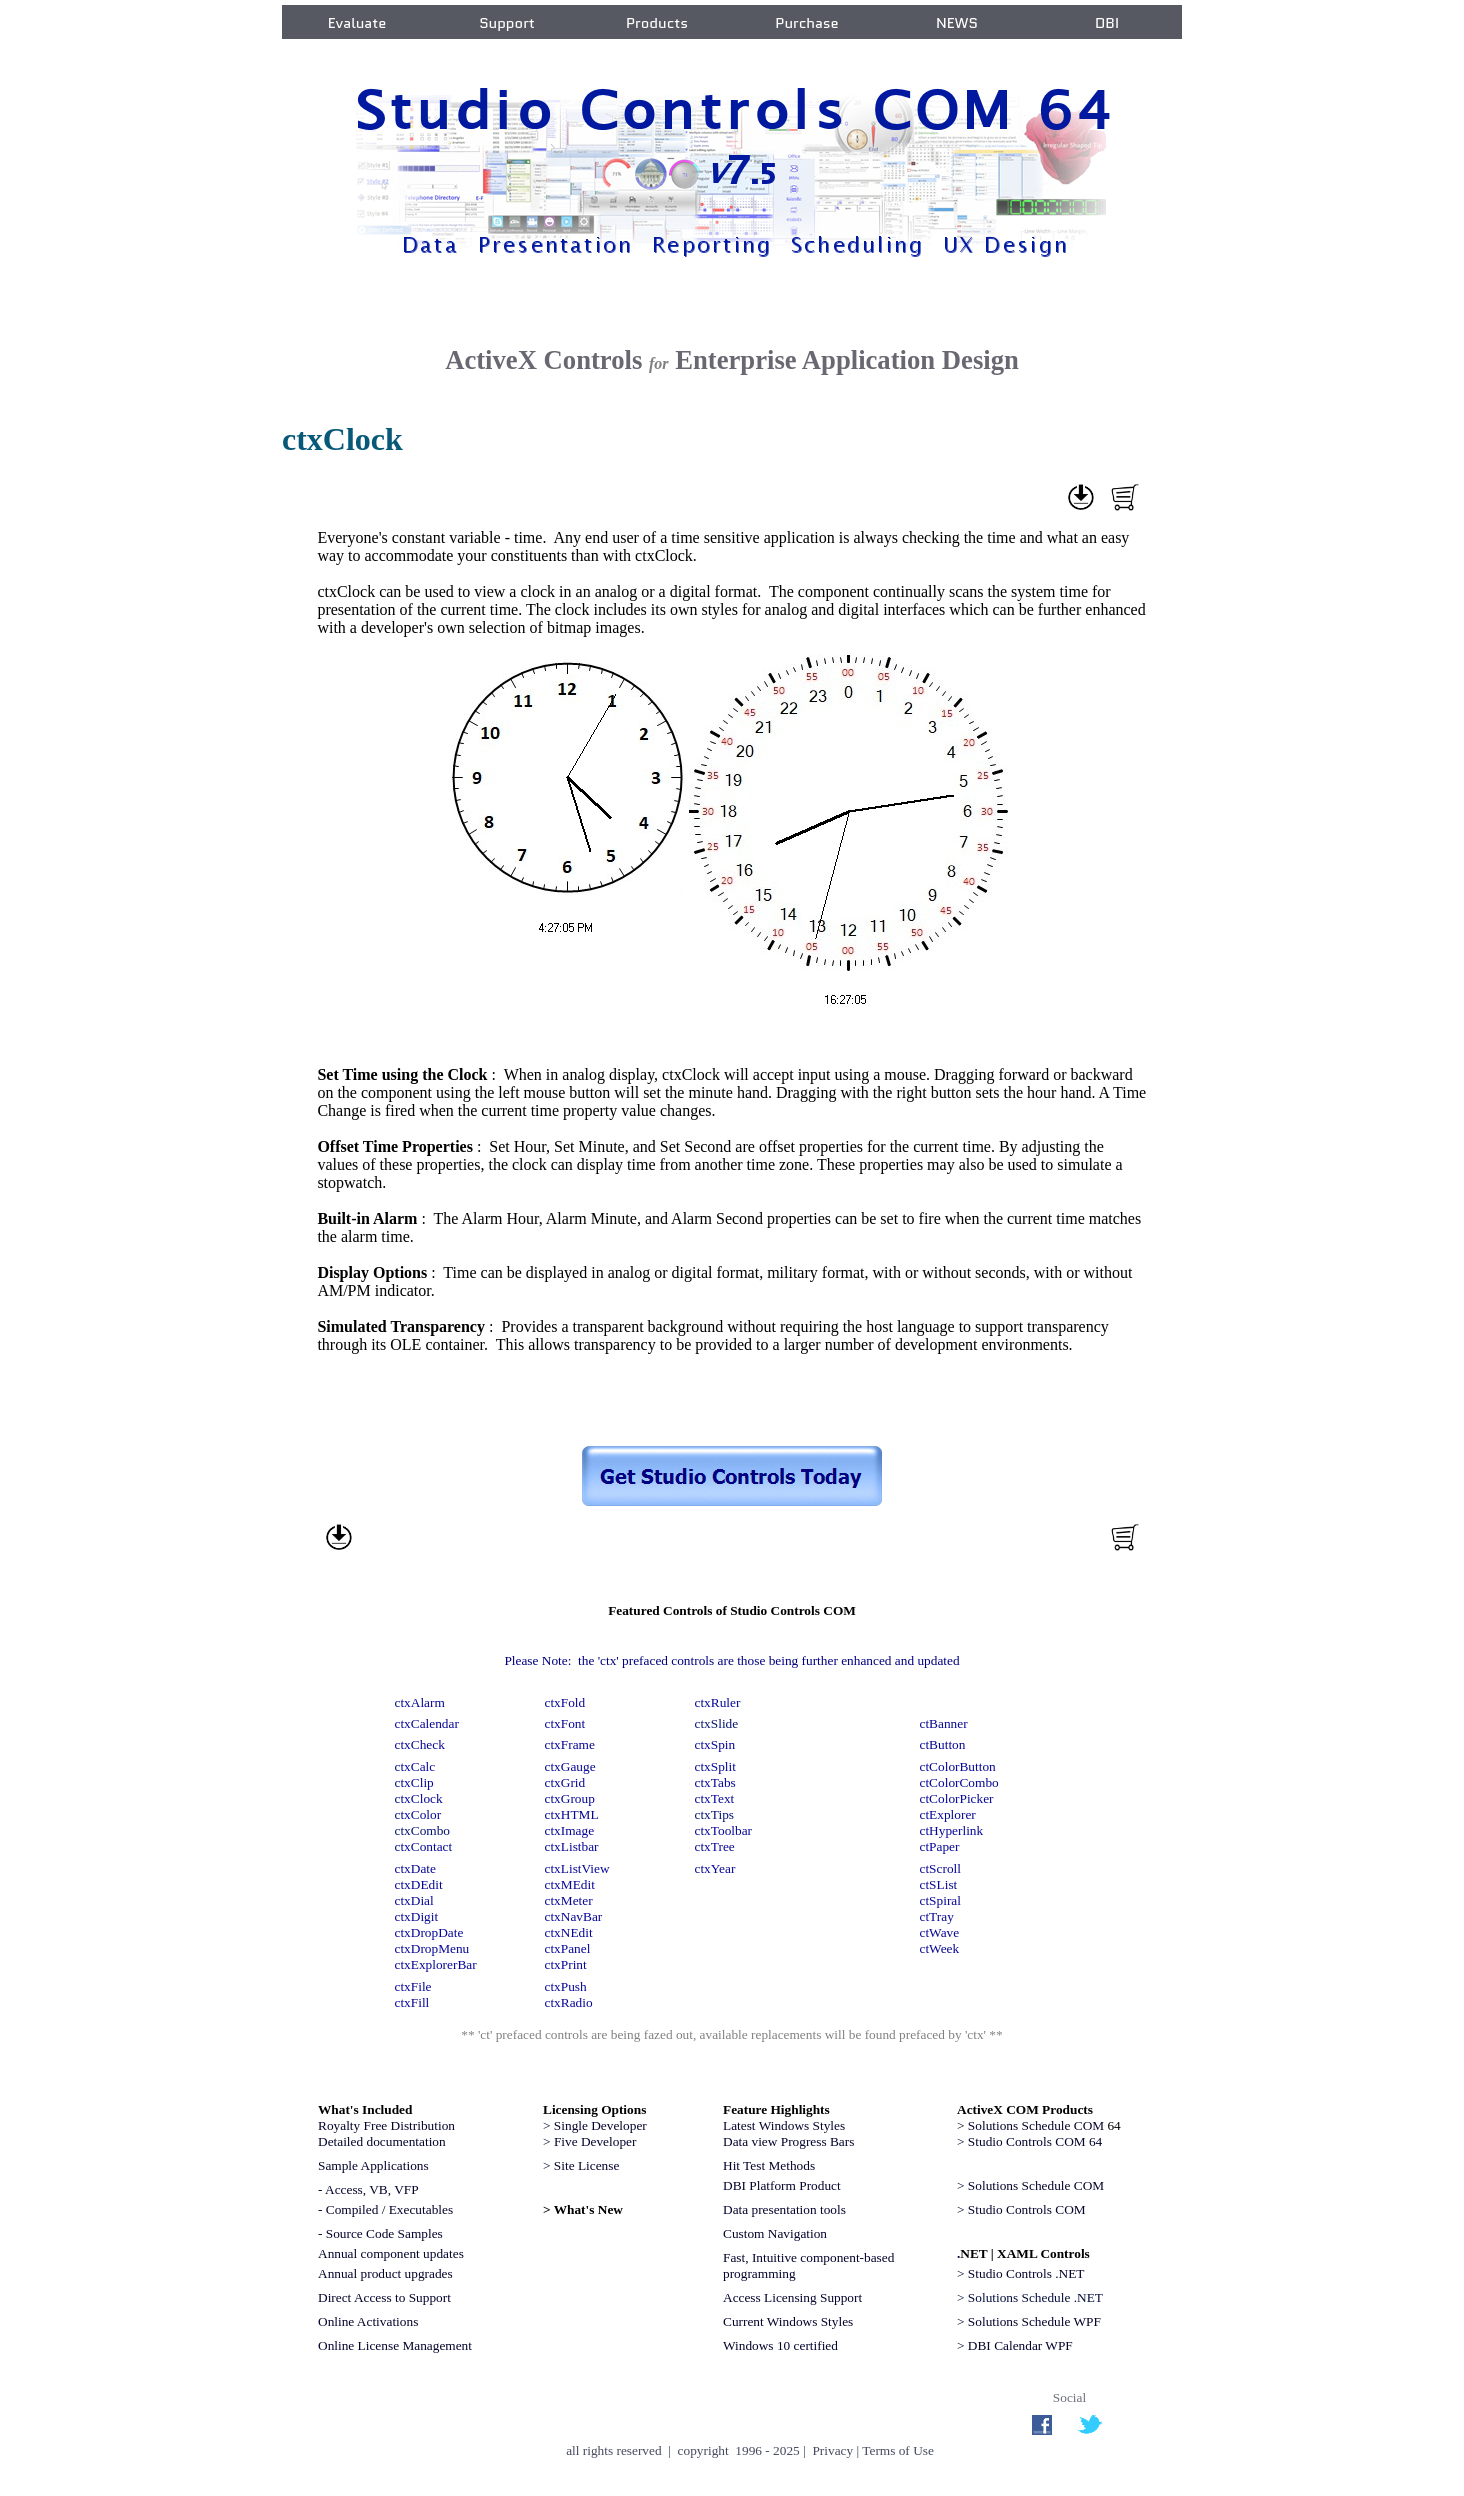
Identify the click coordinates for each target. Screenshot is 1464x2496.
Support (507, 22)
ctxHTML (572, 1814)
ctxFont (565, 1723)
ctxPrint (566, 1964)
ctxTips (715, 1814)
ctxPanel (568, 1948)
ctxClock (419, 1798)
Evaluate (357, 22)
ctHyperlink (952, 1830)
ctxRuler (718, 1702)
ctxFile (413, 1986)
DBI (1107, 22)
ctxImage (570, 1830)
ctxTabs (715, 1782)
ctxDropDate (429, 1932)
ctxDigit (417, 1916)
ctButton (943, 1744)
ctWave (940, 1932)
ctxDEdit (419, 1884)
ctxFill (412, 2002)
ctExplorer (948, 1814)
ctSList (939, 1884)
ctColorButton (958, 1766)
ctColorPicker (957, 1798)
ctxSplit (715, 1766)
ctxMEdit (570, 1884)
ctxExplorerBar (436, 1964)
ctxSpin (715, 1744)
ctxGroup (570, 1798)
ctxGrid (565, 1782)
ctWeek (940, 1948)
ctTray (937, 1916)
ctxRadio (569, 2002)
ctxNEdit (569, 1932)
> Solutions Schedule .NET (1030, 2297)
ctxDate (415, 1868)
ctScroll (940, 1868)
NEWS (957, 22)
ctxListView (579, 1868)
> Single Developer (595, 2125)
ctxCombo (423, 1830)
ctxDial (414, 1900)
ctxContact (424, 1846)
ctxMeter (569, 1900)
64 (1044, 2125)
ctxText (715, 1798)
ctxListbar (572, 1846)
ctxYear (715, 1868)
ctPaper (940, 1846)
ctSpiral (940, 1900)
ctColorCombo (959, 1782)
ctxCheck (420, 1744)
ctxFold (565, 1702)
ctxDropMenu (432, 1948)
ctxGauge (570, 1766)
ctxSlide (717, 1723)
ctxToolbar (724, 1830)
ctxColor (418, 1814)
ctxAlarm (420, 1702)
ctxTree (715, 1846)
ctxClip (414, 1782)
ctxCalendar (427, 1723)
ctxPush (566, 1986)
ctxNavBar (574, 1916)
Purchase (807, 22)
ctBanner (944, 1723)
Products (657, 22)
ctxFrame (570, 1744)
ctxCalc (415, 1766)
